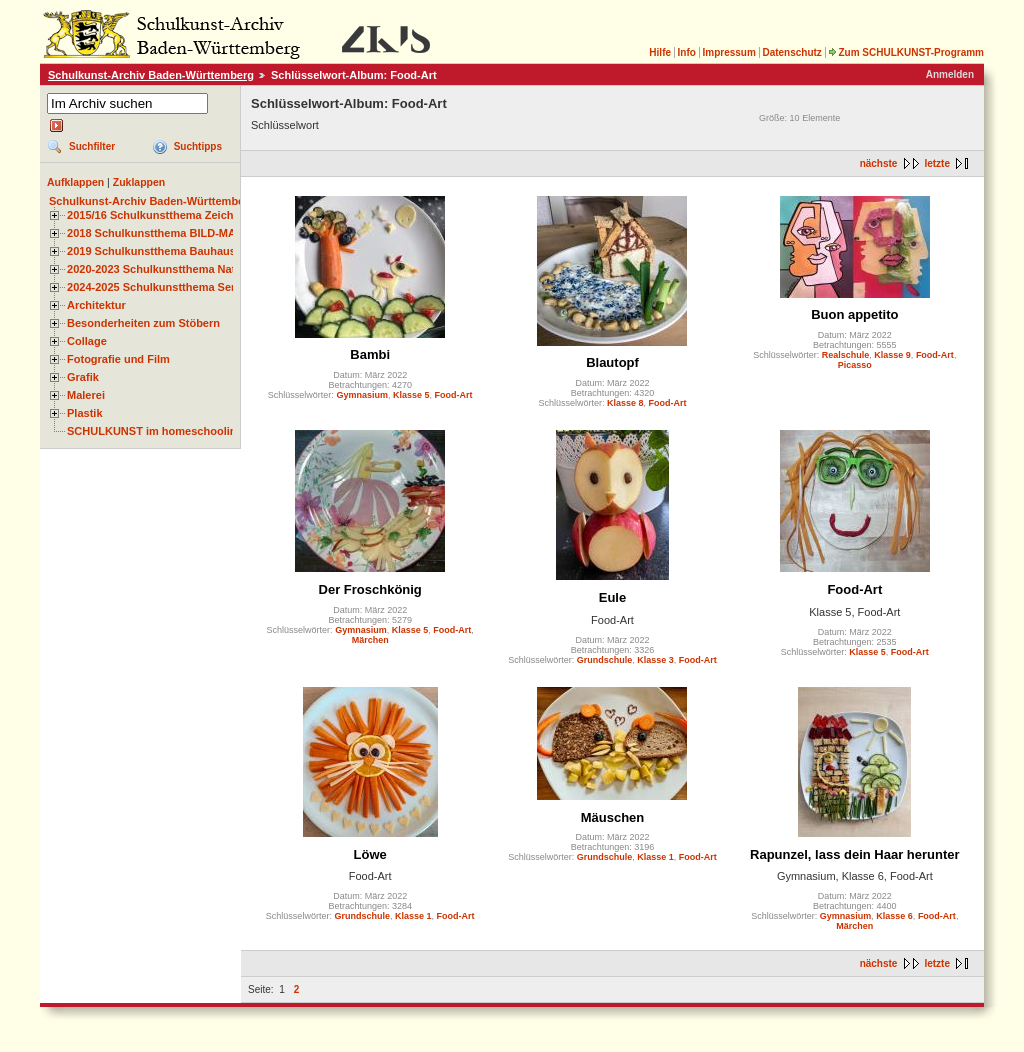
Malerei (86, 395)
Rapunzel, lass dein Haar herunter (855, 854)
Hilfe (660, 52)
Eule (612, 597)
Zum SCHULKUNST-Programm (906, 52)
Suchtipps (198, 146)
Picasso (855, 365)
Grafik (83, 377)
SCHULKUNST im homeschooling (155, 431)
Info (687, 52)
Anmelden (950, 74)
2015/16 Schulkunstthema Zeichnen (160, 215)
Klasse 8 (625, 403)
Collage (87, 341)
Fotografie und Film (118, 359)
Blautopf (612, 362)
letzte (937, 163)
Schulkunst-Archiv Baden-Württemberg (151, 75)
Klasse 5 (411, 395)
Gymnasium (362, 395)
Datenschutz (791, 52)
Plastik (85, 413)
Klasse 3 (655, 660)
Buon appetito (854, 314)
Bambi (370, 354)
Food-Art (453, 395)
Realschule (846, 355)
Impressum (728, 52)
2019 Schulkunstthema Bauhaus (151, 251)
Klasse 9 (892, 355)
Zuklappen (139, 182)
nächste (879, 163)
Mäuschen (613, 817)
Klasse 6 (894, 916)
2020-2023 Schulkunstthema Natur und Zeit (179, 269)
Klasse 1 (413, 916)
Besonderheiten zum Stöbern (143, 323)
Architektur (96, 305)
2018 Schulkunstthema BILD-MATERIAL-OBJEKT (195, 233)
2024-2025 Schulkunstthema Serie (156, 287)
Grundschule (605, 660)
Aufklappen (75, 182)
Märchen (370, 640)
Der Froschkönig (370, 589)
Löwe (370, 854)
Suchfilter (92, 146)
